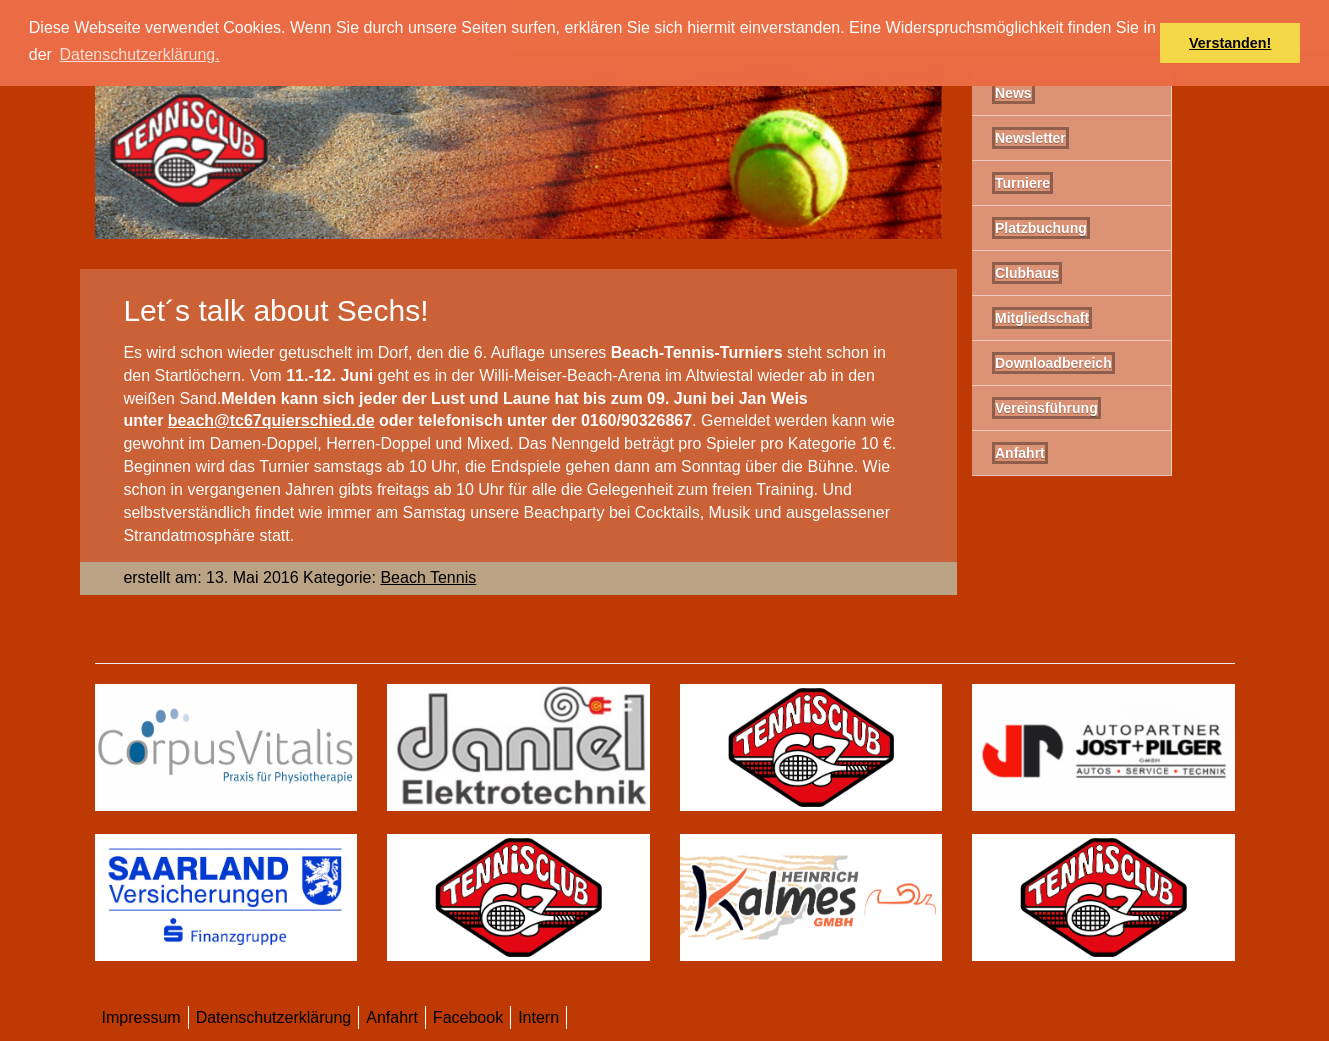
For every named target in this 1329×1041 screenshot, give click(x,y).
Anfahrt (392, 1017)
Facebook (468, 1017)
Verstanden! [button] (1230, 43)
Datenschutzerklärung (274, 1017)
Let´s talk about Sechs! (275, 310)
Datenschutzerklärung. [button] (140, 54)
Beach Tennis (428, 577)
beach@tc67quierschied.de (271, 420)
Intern (538, 1017)
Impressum (141, 1017)
